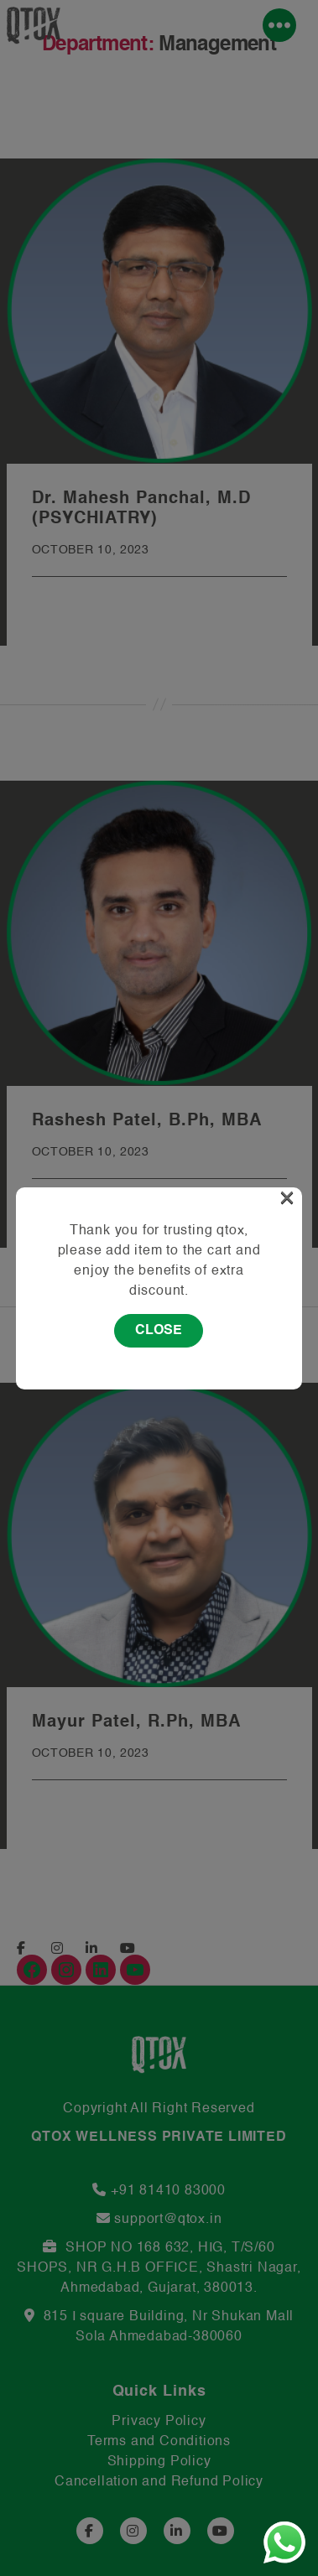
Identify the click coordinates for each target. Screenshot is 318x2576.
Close (158, 1330)
